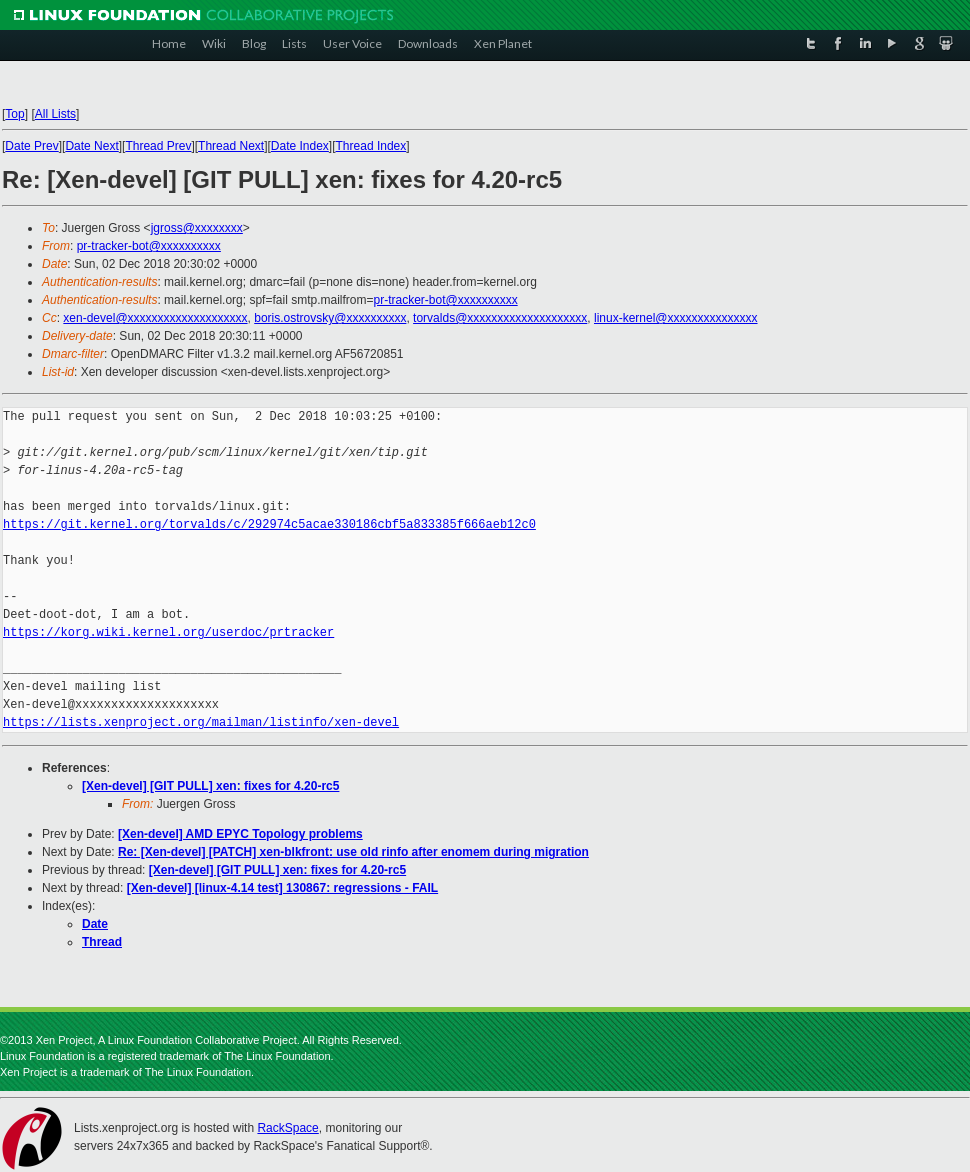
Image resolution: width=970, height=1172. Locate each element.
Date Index (300, 146)
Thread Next (231, 146)
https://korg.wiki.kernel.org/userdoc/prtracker (168, 632)
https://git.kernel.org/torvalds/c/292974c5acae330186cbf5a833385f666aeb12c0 (269, 524)
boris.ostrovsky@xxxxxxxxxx (330, 318)
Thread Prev (158, 146)
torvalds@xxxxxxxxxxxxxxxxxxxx (500, 318)
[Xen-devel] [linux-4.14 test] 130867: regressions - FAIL (282, 888)
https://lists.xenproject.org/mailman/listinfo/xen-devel (201, 722)
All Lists (55, 114)
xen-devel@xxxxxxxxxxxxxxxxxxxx (155, 318)
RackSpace (287, 1128)
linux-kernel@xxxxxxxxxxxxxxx (676, 318)
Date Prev (31, 146)
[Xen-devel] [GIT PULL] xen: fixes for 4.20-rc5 (210, 786)
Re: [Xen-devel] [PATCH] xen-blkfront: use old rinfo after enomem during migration (353, 852)
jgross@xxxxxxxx (197, 228)
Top (14, 114)
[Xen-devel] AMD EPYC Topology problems (240, 834)
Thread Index (371, 146)
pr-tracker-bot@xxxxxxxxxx (149, 246)
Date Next (91, 146)
